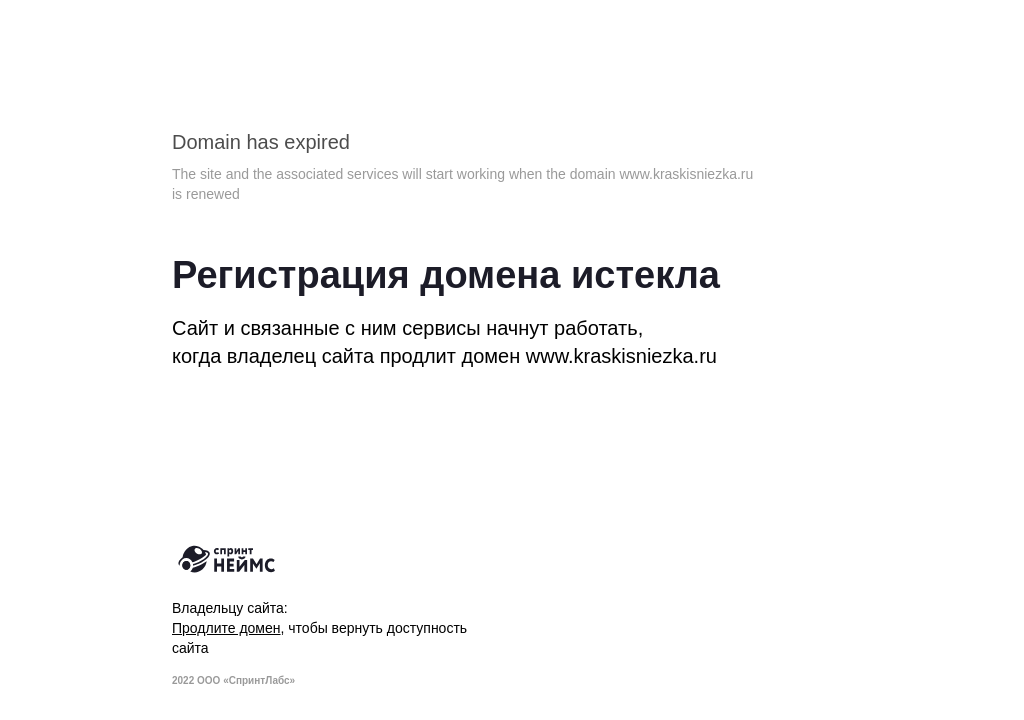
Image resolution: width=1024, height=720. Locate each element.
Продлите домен (226, 628)
